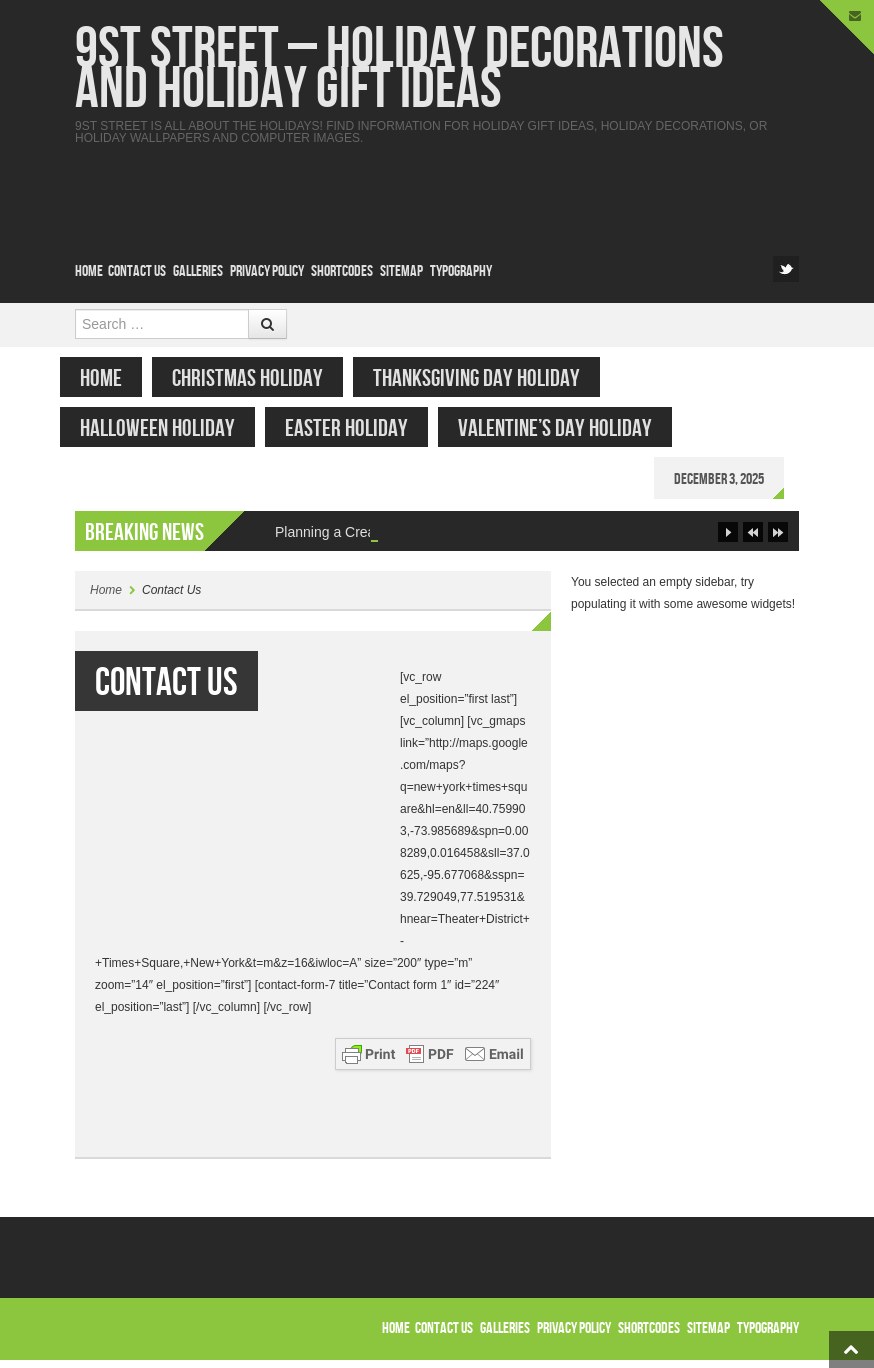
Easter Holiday (361, 428)
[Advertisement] (435, 189)
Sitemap (401, 271)
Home (89, 271)
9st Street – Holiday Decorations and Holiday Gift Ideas (399, 69)
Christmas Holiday (262, 378)
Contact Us (137, 271)
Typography (461, 271)
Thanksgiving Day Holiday (491, 378)
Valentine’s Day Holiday (570, 428)
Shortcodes (342, 271)
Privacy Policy (267, 271)
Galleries (198, 271)
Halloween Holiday (172, 428)
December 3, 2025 (734, 479)
